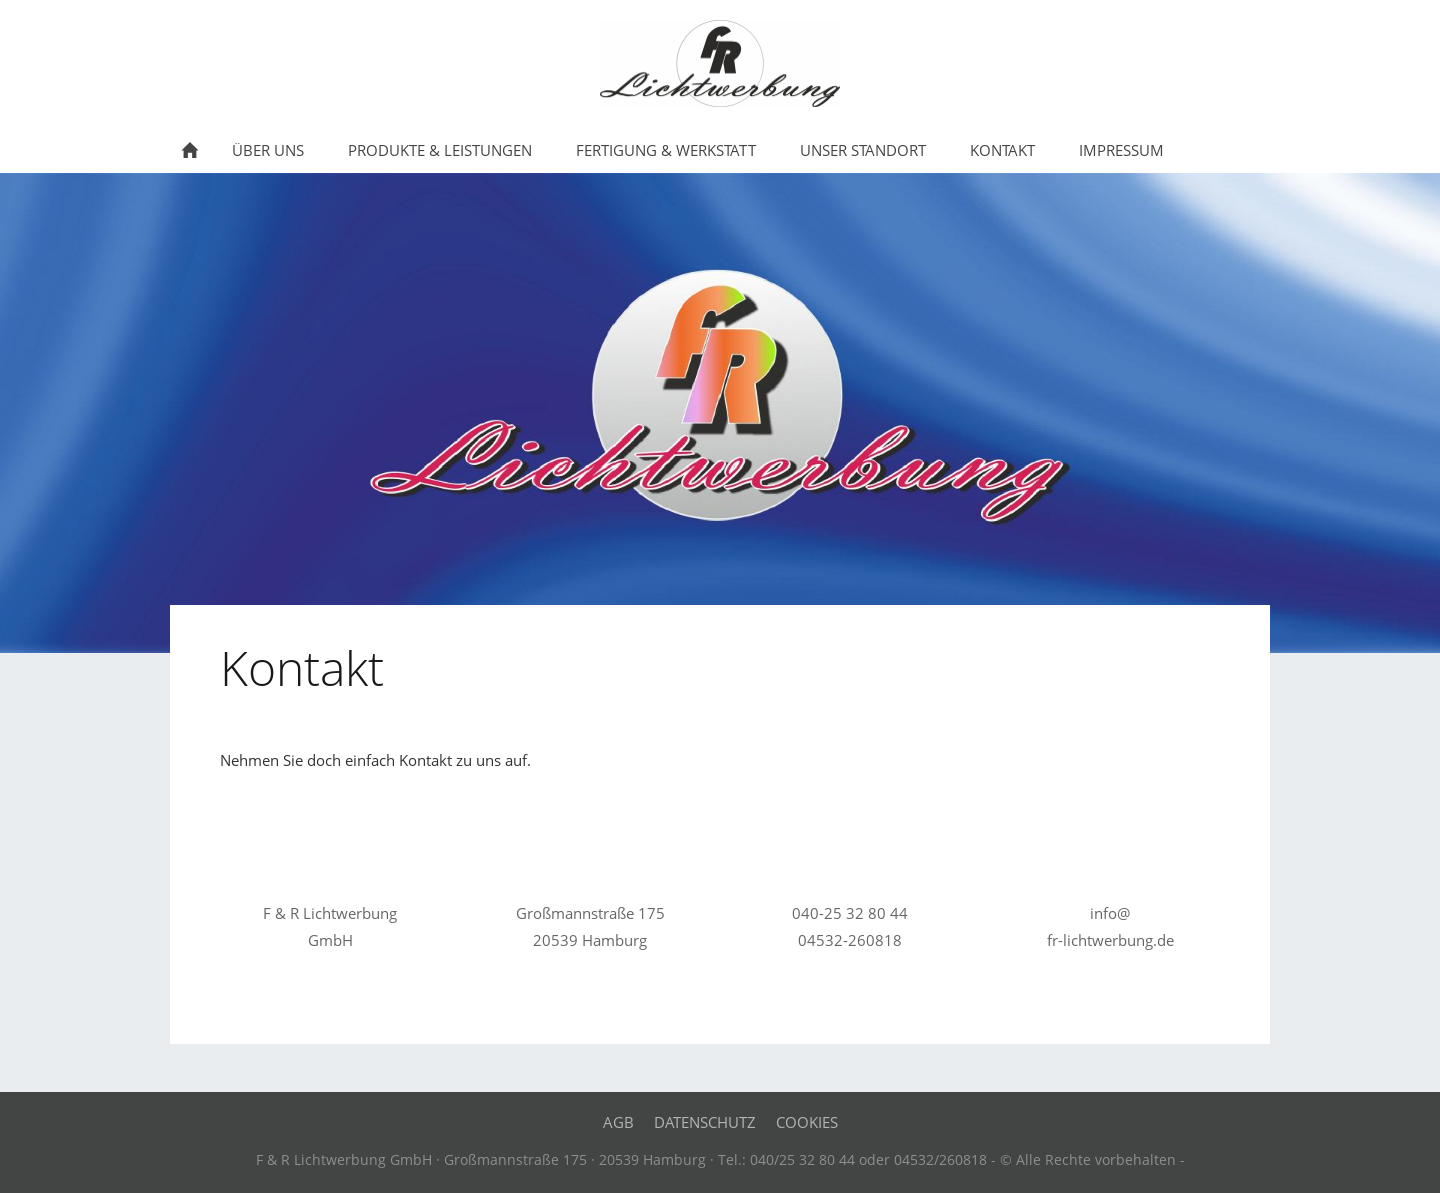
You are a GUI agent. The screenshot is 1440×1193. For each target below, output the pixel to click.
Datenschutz (705, 1122)
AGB (618, 1122)
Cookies (807, 1122)
